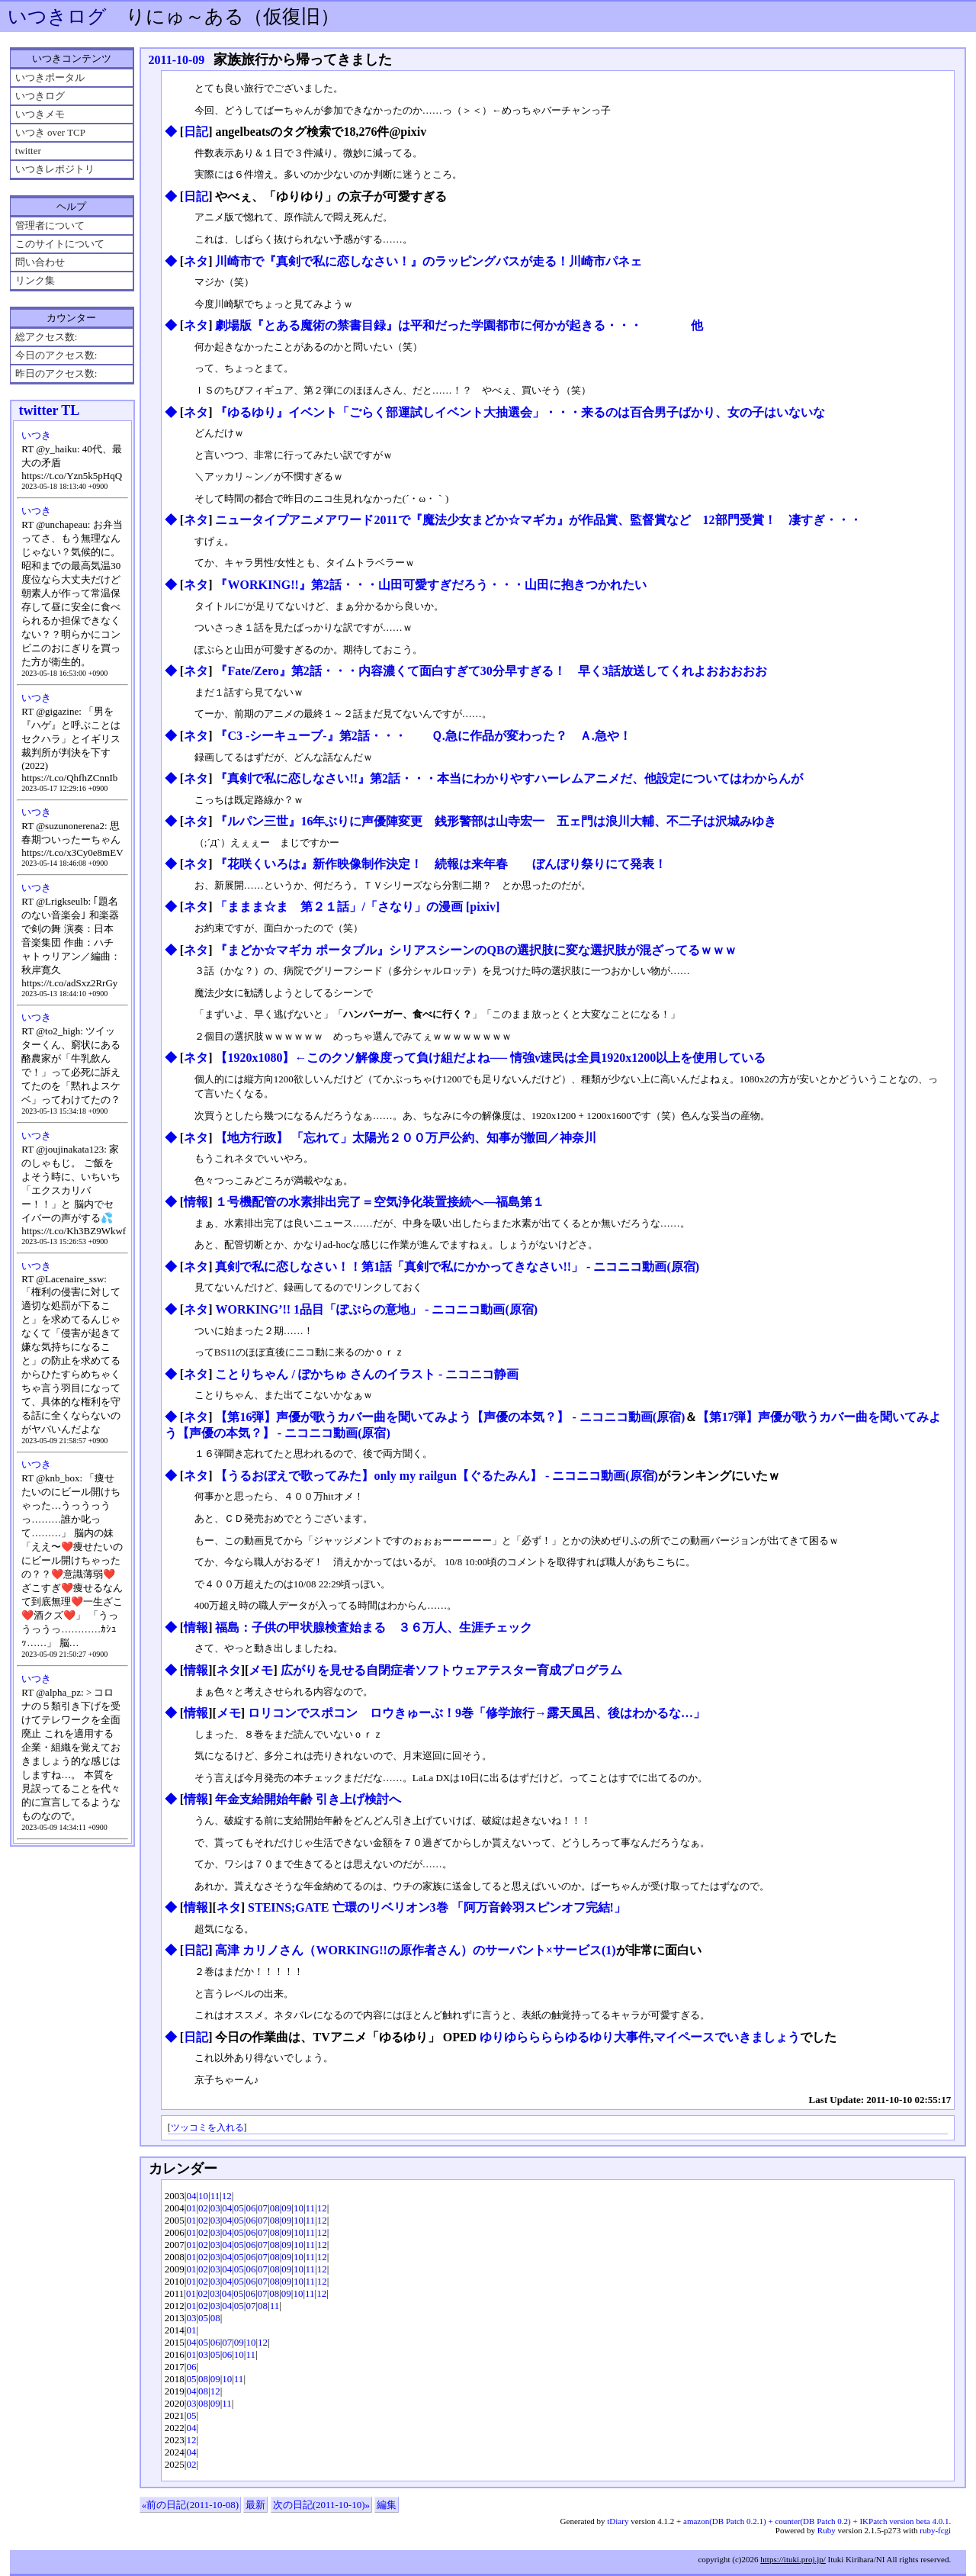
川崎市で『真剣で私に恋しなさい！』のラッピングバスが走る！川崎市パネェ (428, 261)
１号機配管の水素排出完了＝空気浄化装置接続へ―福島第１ (379, 1201)
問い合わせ (40, 262)
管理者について (50, 225)
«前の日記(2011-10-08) (190, 2504)
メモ (261, 1670)
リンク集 (35, 280)
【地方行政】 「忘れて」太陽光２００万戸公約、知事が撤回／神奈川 (405, 1137)
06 (250, 2208)
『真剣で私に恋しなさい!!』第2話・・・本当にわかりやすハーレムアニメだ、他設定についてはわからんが (509, 778)
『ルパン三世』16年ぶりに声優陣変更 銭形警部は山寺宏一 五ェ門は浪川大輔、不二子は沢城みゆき (495, 821)
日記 (196, 131)
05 (239, 2208)
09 (286, 2208)
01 (191, 2208)
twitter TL (49, 410)
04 (191, 2195)
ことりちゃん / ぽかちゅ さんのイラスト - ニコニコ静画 (366, 1374)
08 (275, 2208)
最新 (255, 2504)
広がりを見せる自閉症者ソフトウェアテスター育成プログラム (451, 1670)
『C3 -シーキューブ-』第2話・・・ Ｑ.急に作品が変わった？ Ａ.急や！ (423, 735)
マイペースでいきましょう (726, 2037)
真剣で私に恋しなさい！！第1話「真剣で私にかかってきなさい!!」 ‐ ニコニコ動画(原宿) (457, 1266)
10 (203, 2195)
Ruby (826, 2530)
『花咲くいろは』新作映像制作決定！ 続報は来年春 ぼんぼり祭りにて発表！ (440, 863)
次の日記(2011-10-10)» (321, 2504)
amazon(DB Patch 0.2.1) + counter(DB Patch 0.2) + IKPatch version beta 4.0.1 (816, 2521)
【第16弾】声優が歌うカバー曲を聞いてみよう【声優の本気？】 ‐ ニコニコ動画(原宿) (450, 1416)
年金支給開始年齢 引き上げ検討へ (308, 1799)
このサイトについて (59, 243)
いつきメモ (40, 114)
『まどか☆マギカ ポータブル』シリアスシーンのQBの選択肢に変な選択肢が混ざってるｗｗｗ (475, 950)
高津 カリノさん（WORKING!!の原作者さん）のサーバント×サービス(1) (415, 1950)
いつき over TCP (50, 132)
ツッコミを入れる (207, 2128)
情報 (196, 1201)
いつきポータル (50, 77)
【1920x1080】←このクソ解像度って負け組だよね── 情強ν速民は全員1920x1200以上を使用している (490, 1057)
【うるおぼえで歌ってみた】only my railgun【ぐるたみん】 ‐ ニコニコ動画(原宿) (436, 1475)
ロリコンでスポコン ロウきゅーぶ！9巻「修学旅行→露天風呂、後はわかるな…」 (476, 1712)
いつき (36, 435)
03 (215, 2208)
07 (263, 2208)
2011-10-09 (177, 59)
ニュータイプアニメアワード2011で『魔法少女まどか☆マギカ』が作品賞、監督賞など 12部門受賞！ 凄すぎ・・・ (538, 519)
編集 (386, 2504)
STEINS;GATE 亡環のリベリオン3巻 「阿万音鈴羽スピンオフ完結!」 (437, 1907)
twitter (28, 150)
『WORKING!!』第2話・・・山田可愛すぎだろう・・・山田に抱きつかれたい (430, 584)
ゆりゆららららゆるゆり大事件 (565, 2037)
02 (203, 2208)
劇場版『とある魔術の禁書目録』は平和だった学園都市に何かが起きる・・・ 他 (459, 325)
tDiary (617, 2521)
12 (227, 2195)
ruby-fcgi (935, 2530)
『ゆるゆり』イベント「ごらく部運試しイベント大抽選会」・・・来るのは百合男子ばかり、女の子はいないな (520, 412)
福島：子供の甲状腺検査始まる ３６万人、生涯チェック (373, 1627)
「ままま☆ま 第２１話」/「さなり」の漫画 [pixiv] (357, 906)
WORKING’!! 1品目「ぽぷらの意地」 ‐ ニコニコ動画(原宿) (376, 1309)
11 (215, 2195)
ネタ (196, 261)
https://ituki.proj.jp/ (793, 2559)
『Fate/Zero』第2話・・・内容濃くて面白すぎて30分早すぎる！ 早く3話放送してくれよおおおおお (490, 670)
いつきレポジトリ (55, 169)
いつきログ (57, 16)
